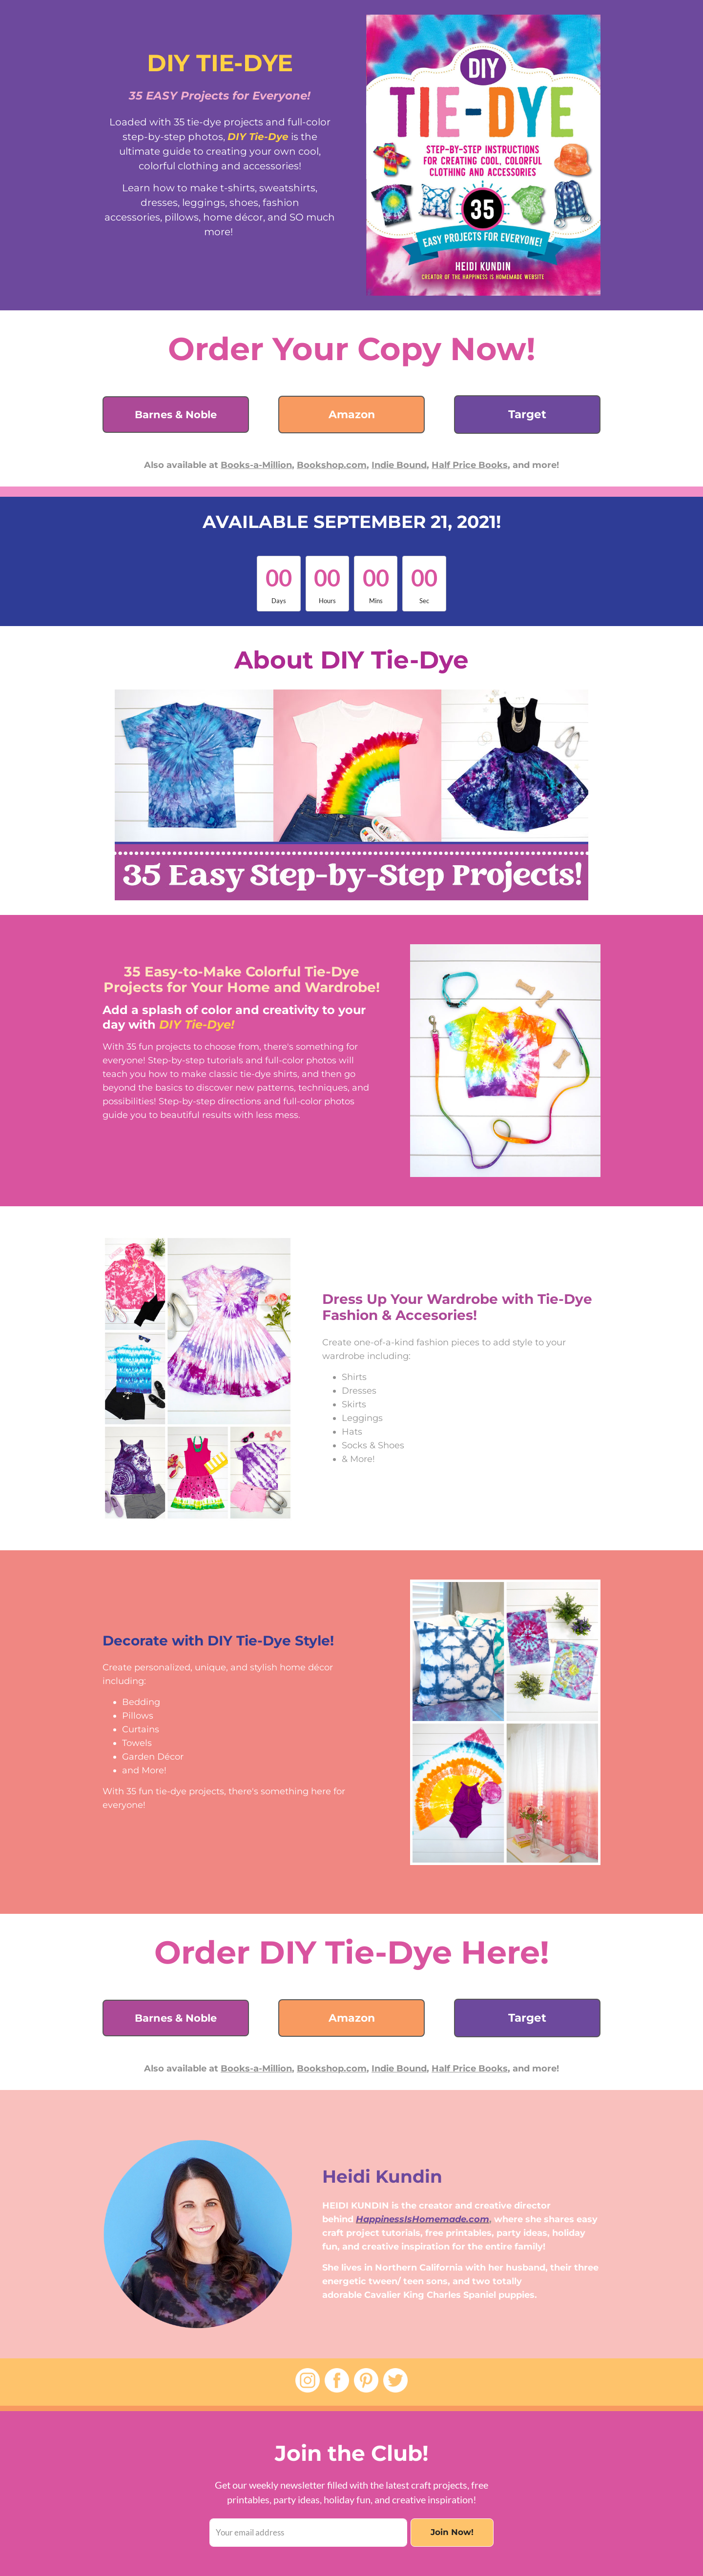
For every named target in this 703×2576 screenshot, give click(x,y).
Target (527, 414)
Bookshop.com (332, 465)
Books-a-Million (256, 465)
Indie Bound (399, 465)
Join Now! (452, 2532)
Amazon (352, 414)
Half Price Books (470, 465)
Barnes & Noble (176, 414)
